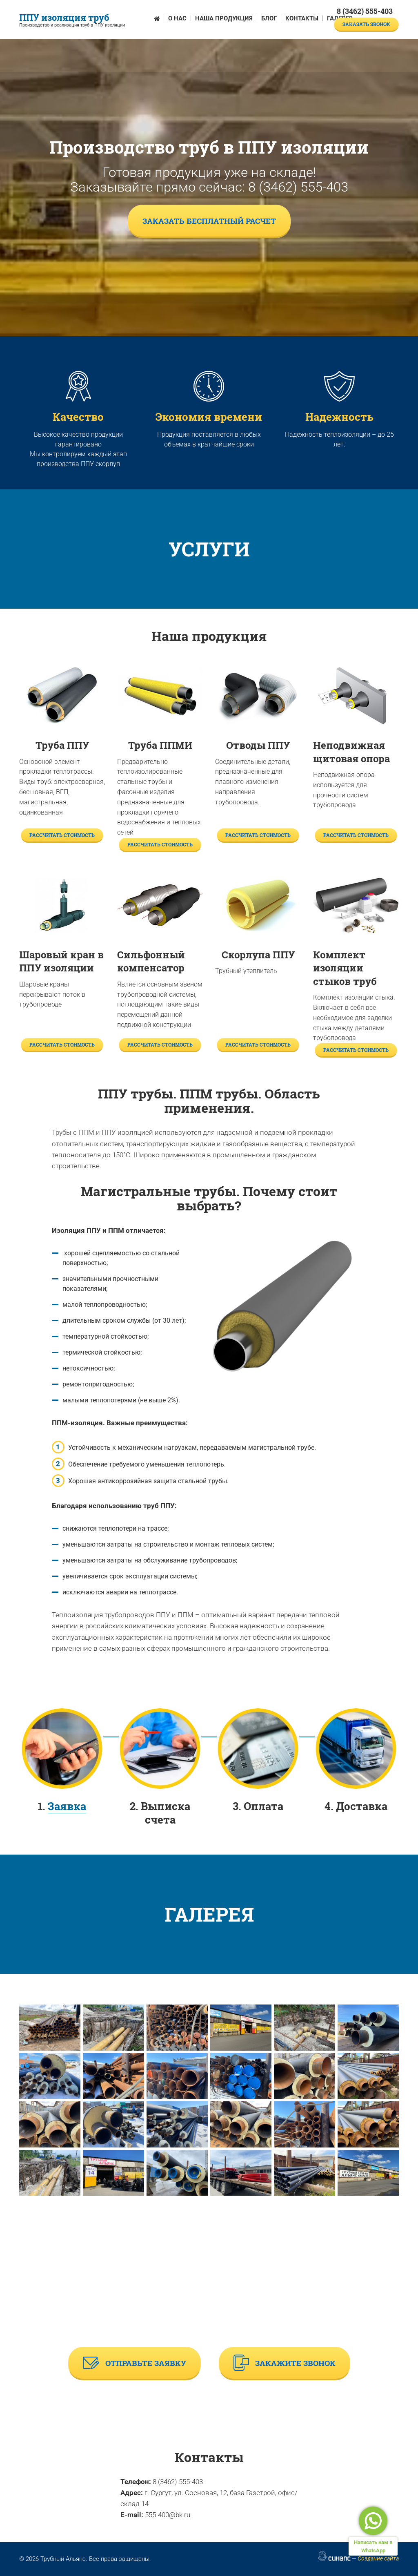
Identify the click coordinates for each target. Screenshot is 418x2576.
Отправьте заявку (134, 2363)
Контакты (301, 18)
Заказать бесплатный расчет (209, 221)
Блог (269, 18)
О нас (177, 18)
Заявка (67, 1806)
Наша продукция (224, 18)
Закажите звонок (284, 2363)
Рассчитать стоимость (62, 835)
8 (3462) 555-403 (365, 11)
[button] (49, 2028)
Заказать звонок (366, 24)
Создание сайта (378, 2558)
